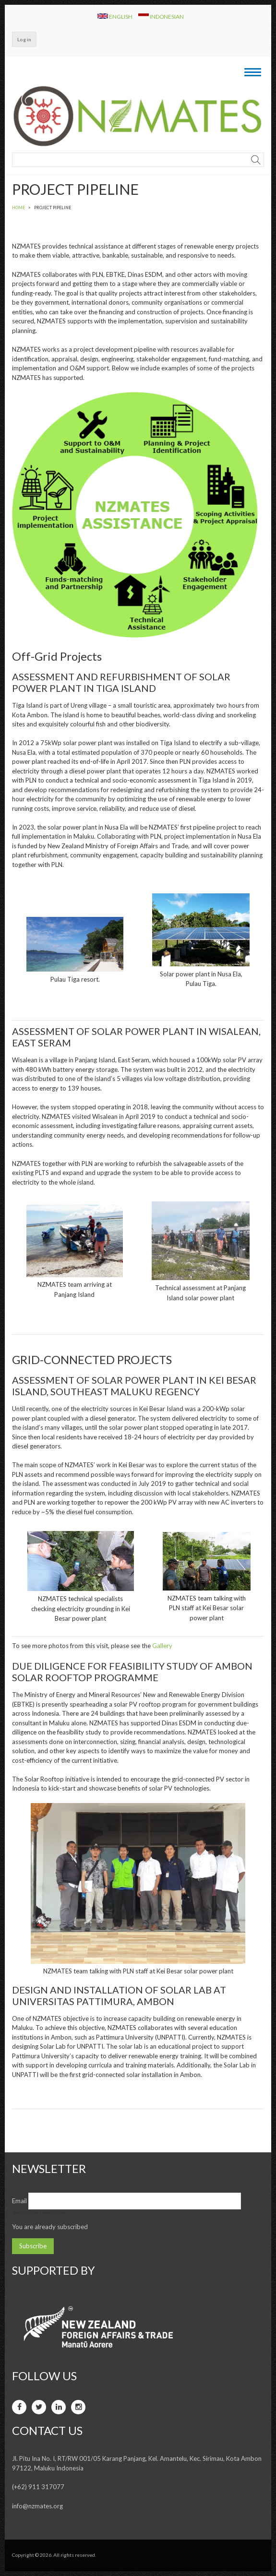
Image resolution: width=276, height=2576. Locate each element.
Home (18, 207)
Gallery (162, 1646)
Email (19, 2201)
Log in (24, 39)
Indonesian (161, 16)
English (115, 16)
